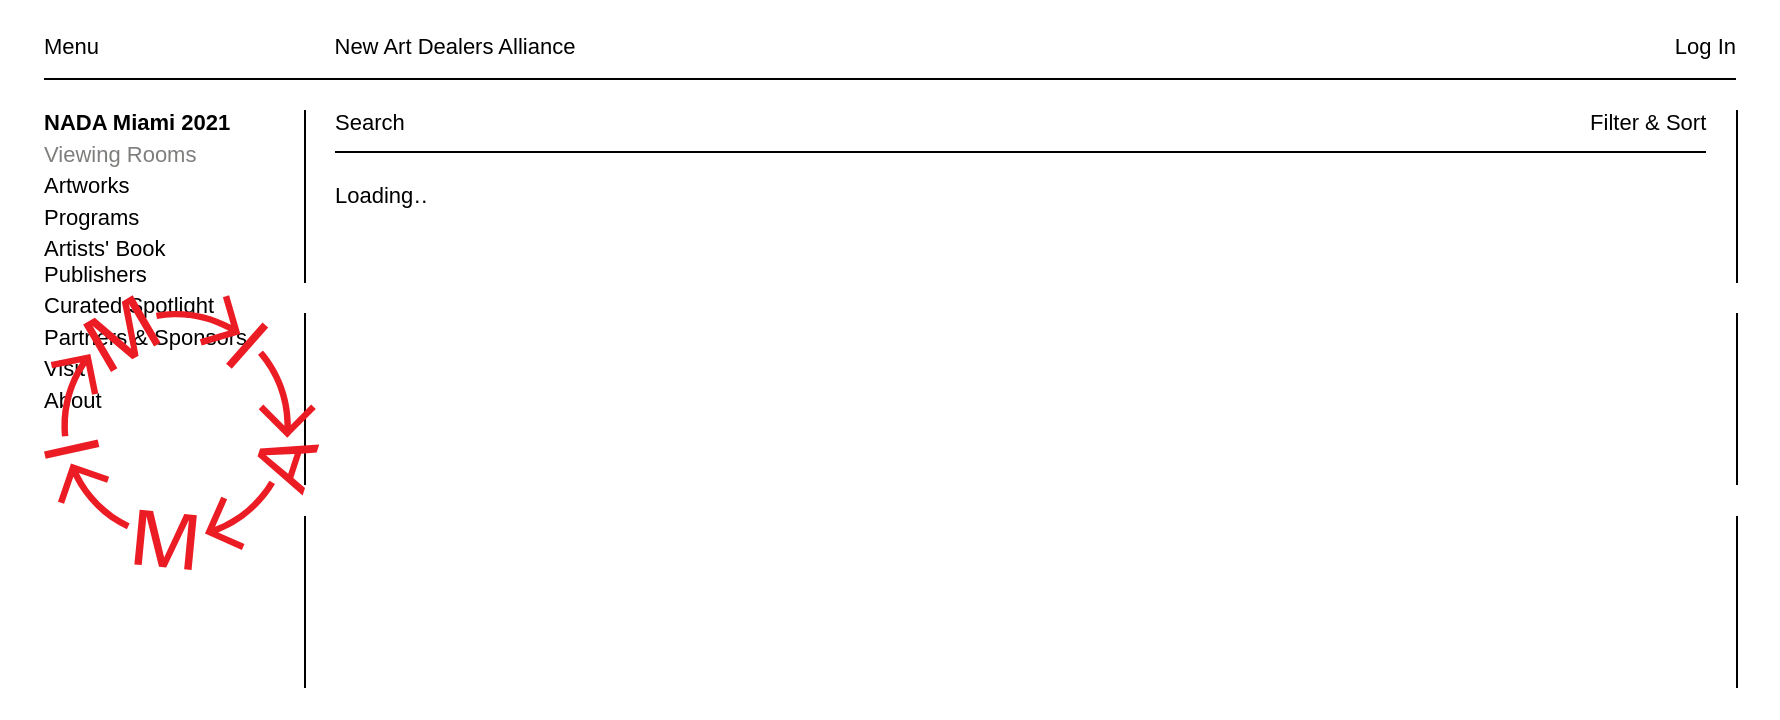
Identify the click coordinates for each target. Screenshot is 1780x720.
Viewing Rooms (120, 154)
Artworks (87, 185)
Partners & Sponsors (145, 337)
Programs (91, 217)
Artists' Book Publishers (105, 261)
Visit (64, 368)
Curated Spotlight (129, 305)
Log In (1705, 46)
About (73, 400)
